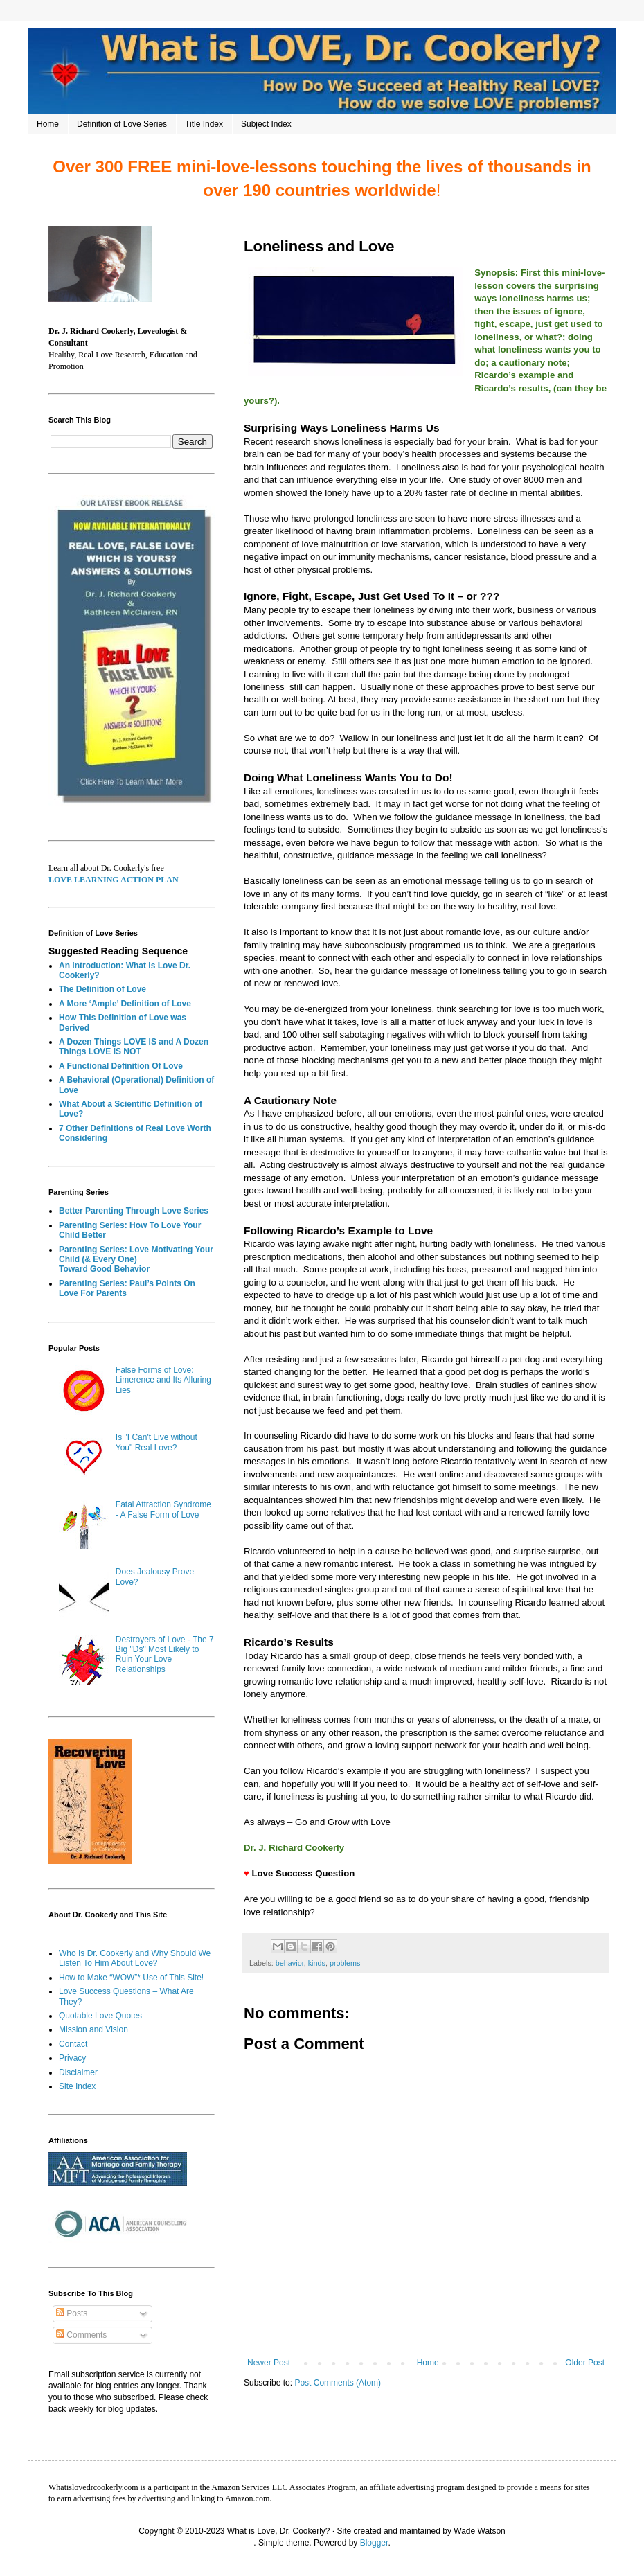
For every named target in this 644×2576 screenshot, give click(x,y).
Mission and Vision (93, 2029)
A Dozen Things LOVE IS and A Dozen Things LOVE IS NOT (133, 1046)
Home (48, 124)
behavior (290, 1963)
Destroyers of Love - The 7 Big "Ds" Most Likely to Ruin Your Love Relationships (165, 1654)
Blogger (374, 2543)
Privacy (72, 2058)
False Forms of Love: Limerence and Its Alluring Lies (163, 1380)
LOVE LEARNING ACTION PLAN (113, 880)
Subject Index (266, 124)
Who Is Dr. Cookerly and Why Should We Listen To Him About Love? (135, 1958)
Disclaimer (78, 2072)
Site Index (77, 2086)
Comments (81, 2335)
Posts (71, 2313)
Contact (73, 2044)
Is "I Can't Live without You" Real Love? (156, 1442)
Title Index (204, 124)
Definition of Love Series (122, 124)
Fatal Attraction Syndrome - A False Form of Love (163, 1509)
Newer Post (268, 2363)
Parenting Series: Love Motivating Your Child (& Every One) (136, 1254)
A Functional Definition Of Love (121, 1066)
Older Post (585, 2363)
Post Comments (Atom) (337, 2383)
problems (345, 1963)
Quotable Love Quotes (100, 2015)
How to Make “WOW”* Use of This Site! (131, 1977)
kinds (316, 1963)
